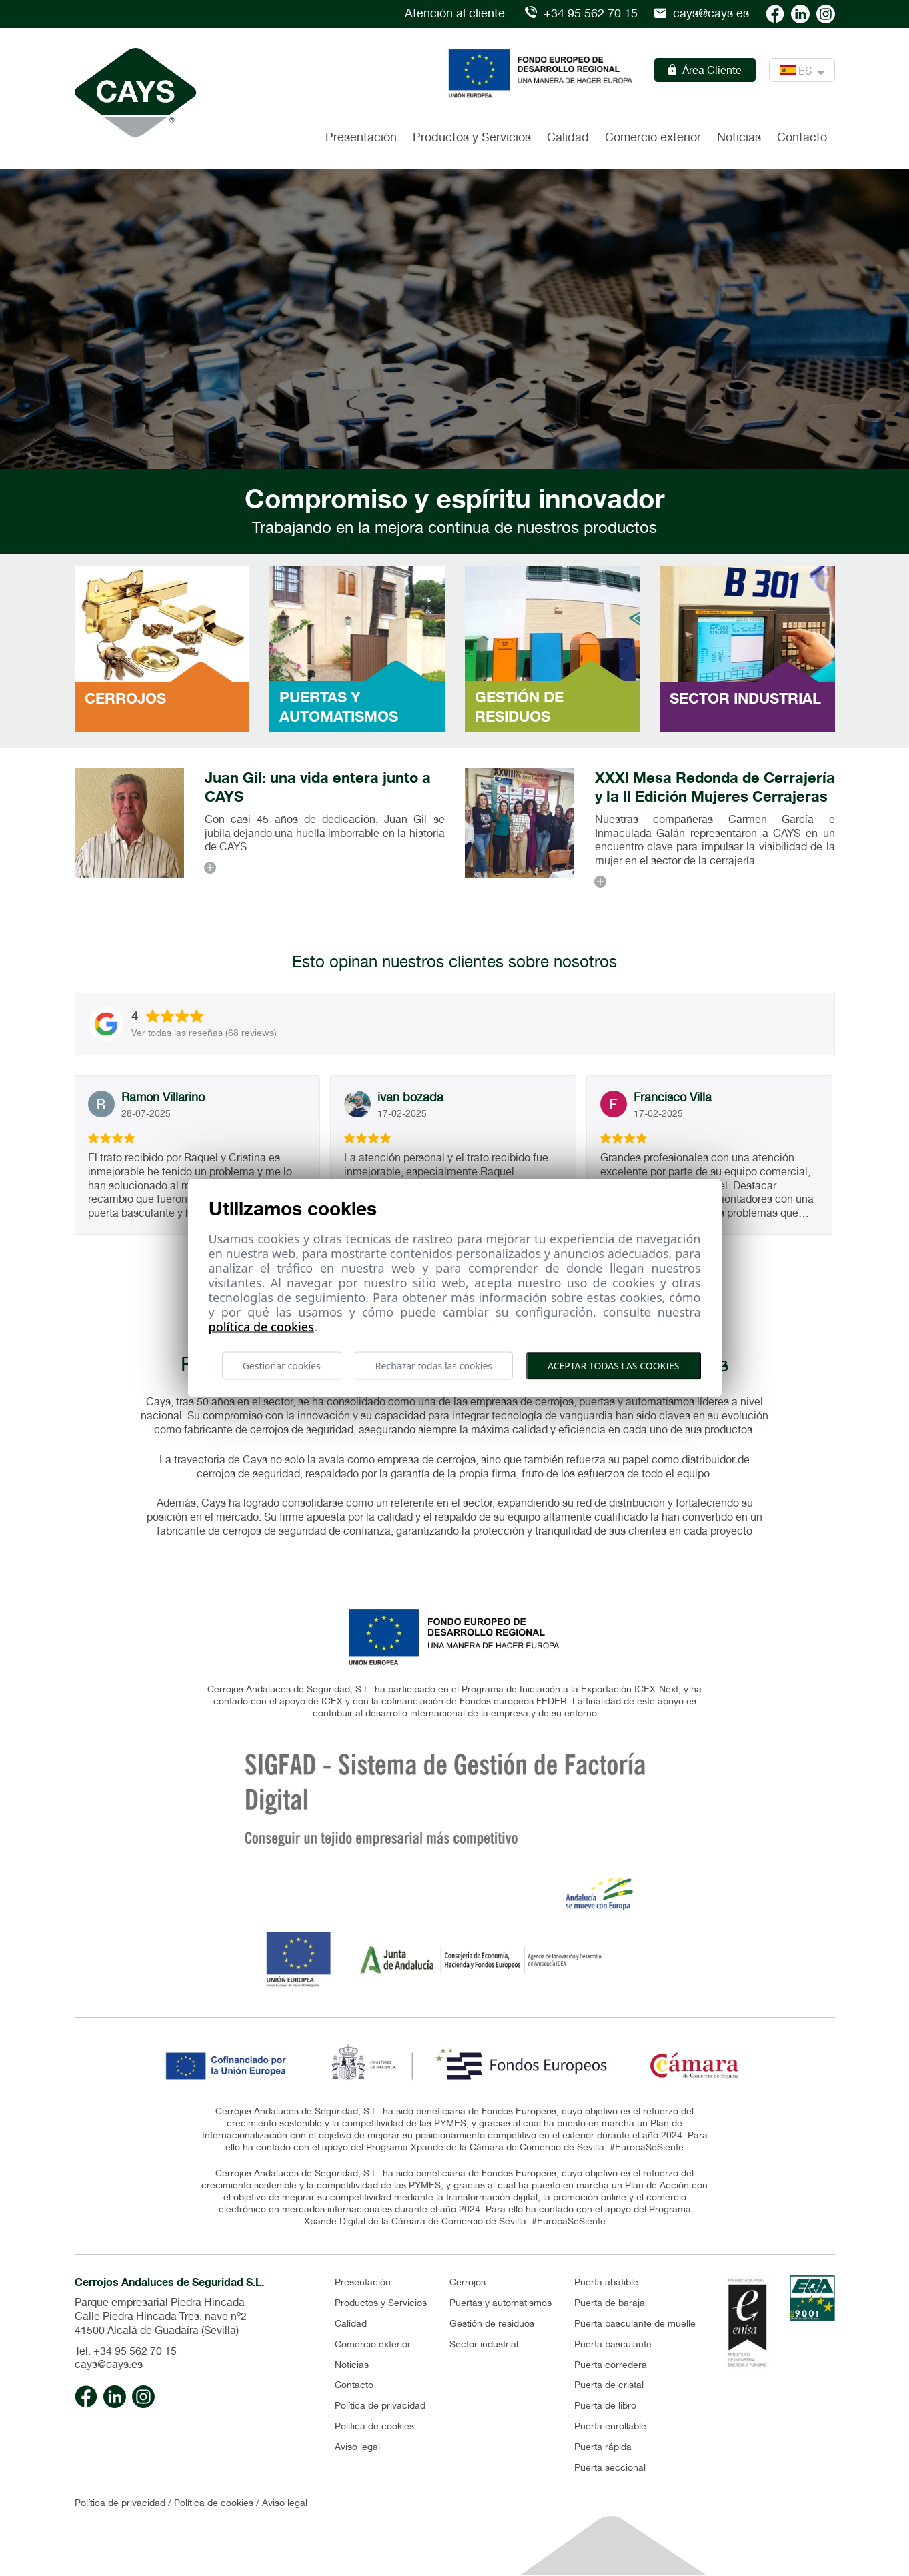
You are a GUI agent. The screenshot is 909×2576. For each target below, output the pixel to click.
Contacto (802, 137)
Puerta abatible (606, 2282)
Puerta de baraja (609, 2302)
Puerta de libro (605, 2405)
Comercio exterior (653, 137)
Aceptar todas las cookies (613, 1365)
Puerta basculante (613, 2344)
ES (802, 70)
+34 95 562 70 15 (581, 13)
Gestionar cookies (282, 1365)
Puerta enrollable (610, 2426)
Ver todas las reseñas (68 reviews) (204, 1032)
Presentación (361, 137)
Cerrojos (467, 2282)
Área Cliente (705, 70)
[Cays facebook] (775, 13)
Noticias (739, 137)
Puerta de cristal (609, 2384)
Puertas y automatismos (500, 2302)
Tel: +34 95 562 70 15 (126, 2351)
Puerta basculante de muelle (635, 2323)
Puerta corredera (610, 2364)
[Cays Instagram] (825, 13)
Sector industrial (483, 2344)
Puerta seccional (610, 2467)
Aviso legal (357, 2446)
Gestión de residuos (491, 2323)
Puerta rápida (603, 2446)
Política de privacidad (380, 2405)
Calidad (568, 137)
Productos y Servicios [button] (472, 137)
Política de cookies (374, 2426)
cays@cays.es (701, 13)
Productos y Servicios (381, 2302)
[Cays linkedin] (800, 13)
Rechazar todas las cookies (433, 1365)
